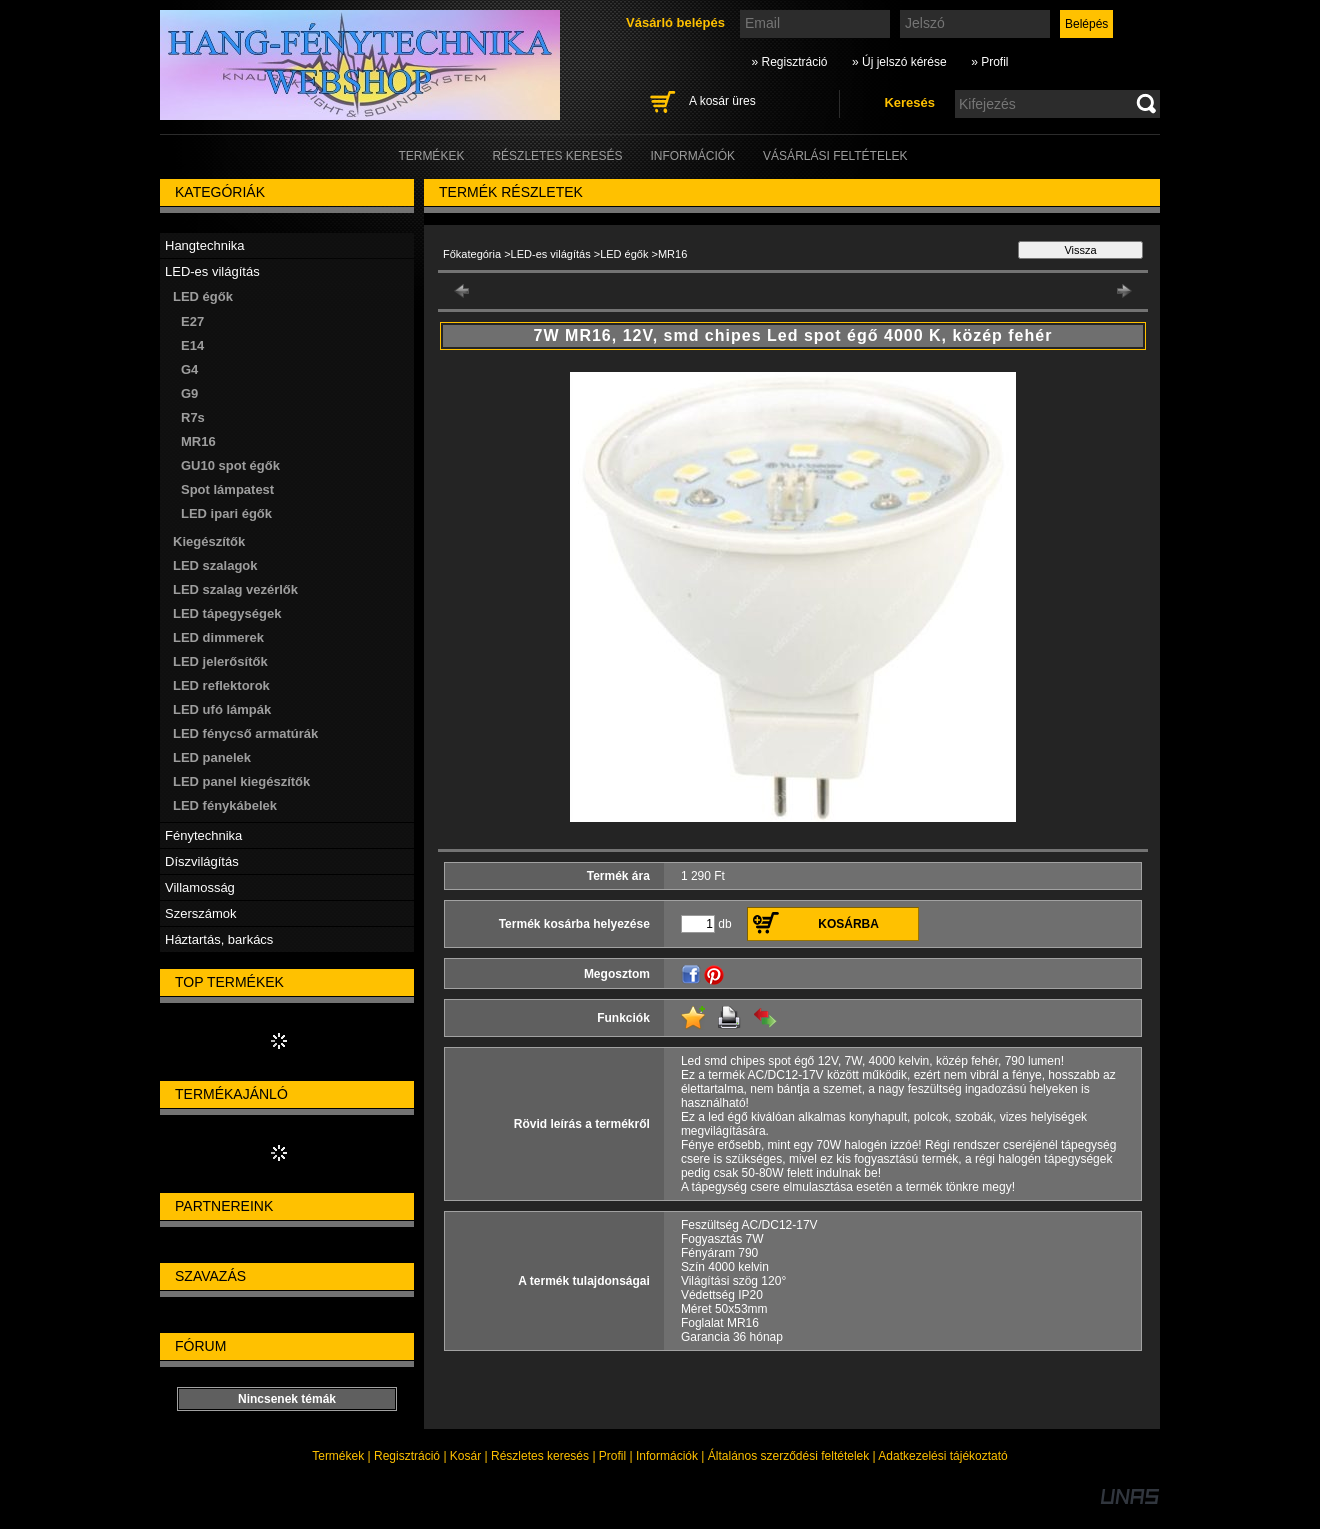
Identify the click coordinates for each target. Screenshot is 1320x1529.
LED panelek (212, 757)
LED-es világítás (551, 254)
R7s (193, 417)
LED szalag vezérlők (235, 589)
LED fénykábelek (225, 805)
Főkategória (472, 254)
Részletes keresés (540, 1456)
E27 (192, 321)
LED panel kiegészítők (241, 781)
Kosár (465, 1456)
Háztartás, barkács (219, 939)
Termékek (338, 1456)
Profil (612, 1456)
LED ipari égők (226, 513)
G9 (189, 393)
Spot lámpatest (227, 489)
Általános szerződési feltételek (788, 1456)
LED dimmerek (218, 637)
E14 (192, 345)
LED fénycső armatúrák (245, 733)
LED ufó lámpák (222, 709)
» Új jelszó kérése (899, 62)
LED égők (624, 254)
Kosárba (848, 924)
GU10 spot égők (230, 465)
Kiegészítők (209, 541)
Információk (667, 1456)
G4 (189, 369)
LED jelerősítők (220, 661)
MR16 (198, 441)
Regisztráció (407, 1456)
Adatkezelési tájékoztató (942, 1456)
